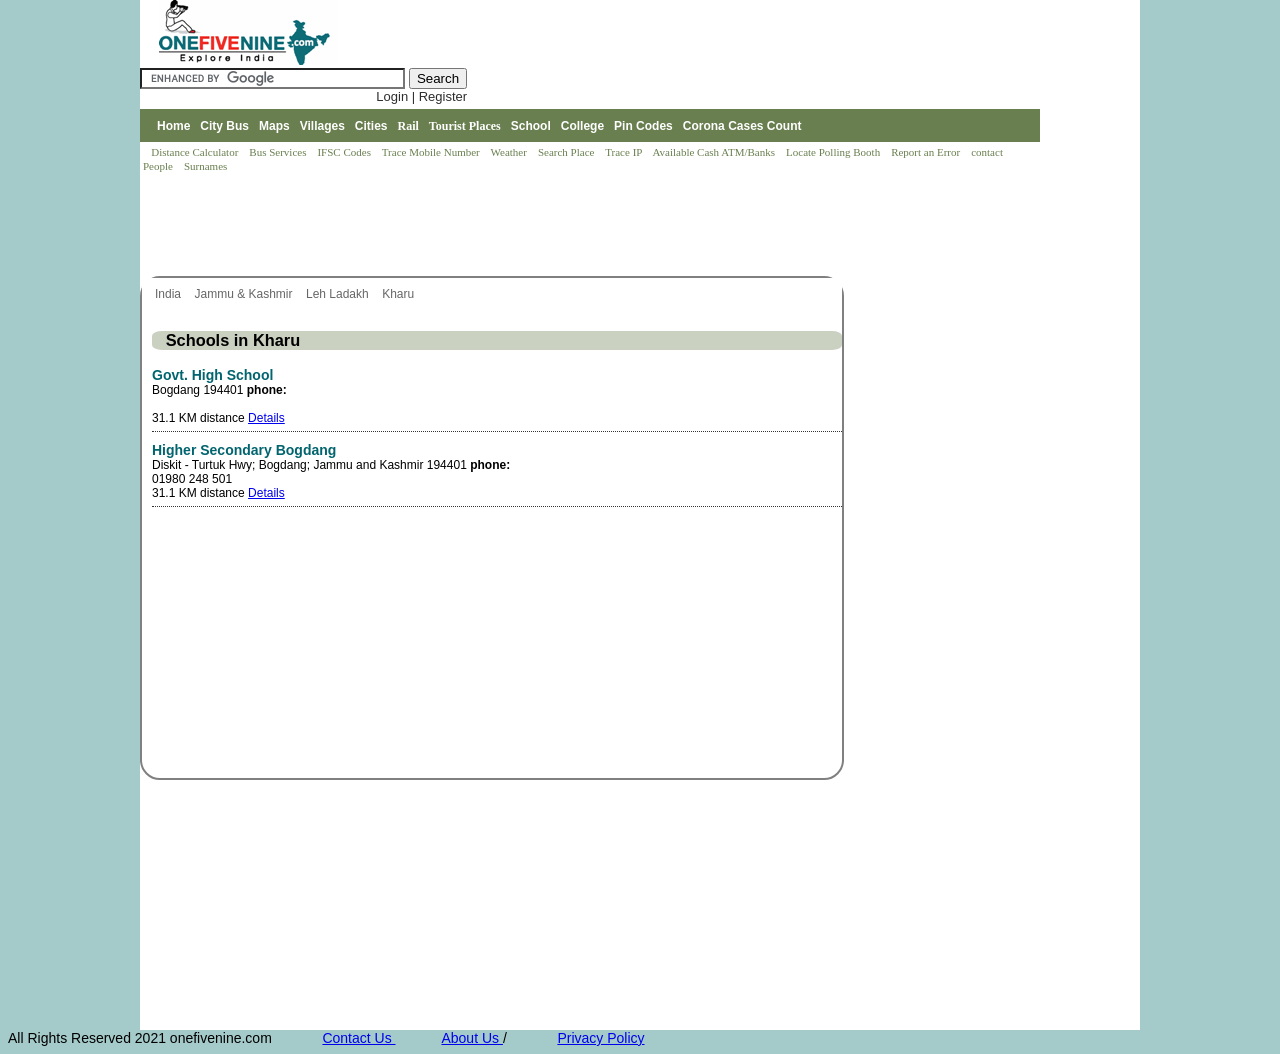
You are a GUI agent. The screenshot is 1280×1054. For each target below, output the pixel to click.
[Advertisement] (504, 226)
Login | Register (421, 96)
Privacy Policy (600, 1038)
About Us (471, 1038)
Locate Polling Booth (834, 152)
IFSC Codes (345, 152)
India (169, 294)
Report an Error (927, 152)
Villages (322, 126)
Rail (408, 126)
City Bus (224, 126)
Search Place (567, 152)
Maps (274, 126)
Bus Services (277, 152)
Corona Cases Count (742, 126)
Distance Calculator (194, 152)
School (531, 126)
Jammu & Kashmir (244, 294)
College (582, 126)
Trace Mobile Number (432, 152)
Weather (510, 152)
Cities (371, 126)
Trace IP (625, 152)
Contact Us (358, 1038)
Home (173, 126)
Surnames (205, 166)
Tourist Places (465, 126)
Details (266, 418)
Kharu (399, 294)
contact (988, 152)
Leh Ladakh (339, 294)
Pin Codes (643, 126)
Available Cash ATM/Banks (714, 152)
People (159, 166)
